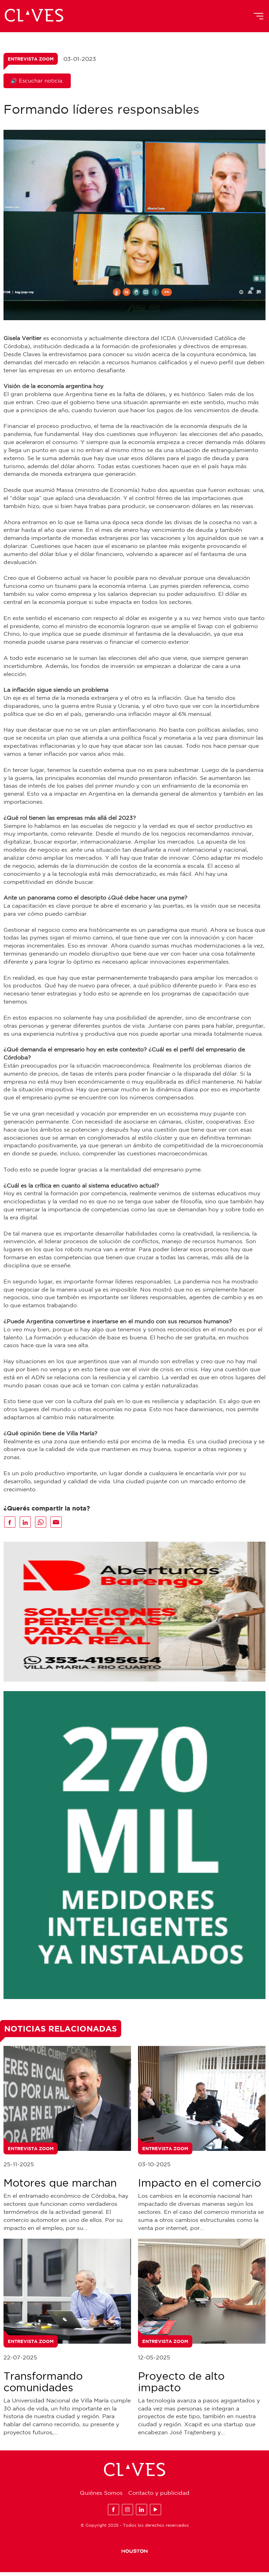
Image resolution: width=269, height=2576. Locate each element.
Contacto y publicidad (158, 2496)
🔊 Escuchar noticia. (37, 82)
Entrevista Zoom (31, 60)
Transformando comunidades (43, 2385)
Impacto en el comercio (199, 2187)
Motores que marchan (60, 2187)
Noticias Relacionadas (60, 2032)
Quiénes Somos (101, 2496)
